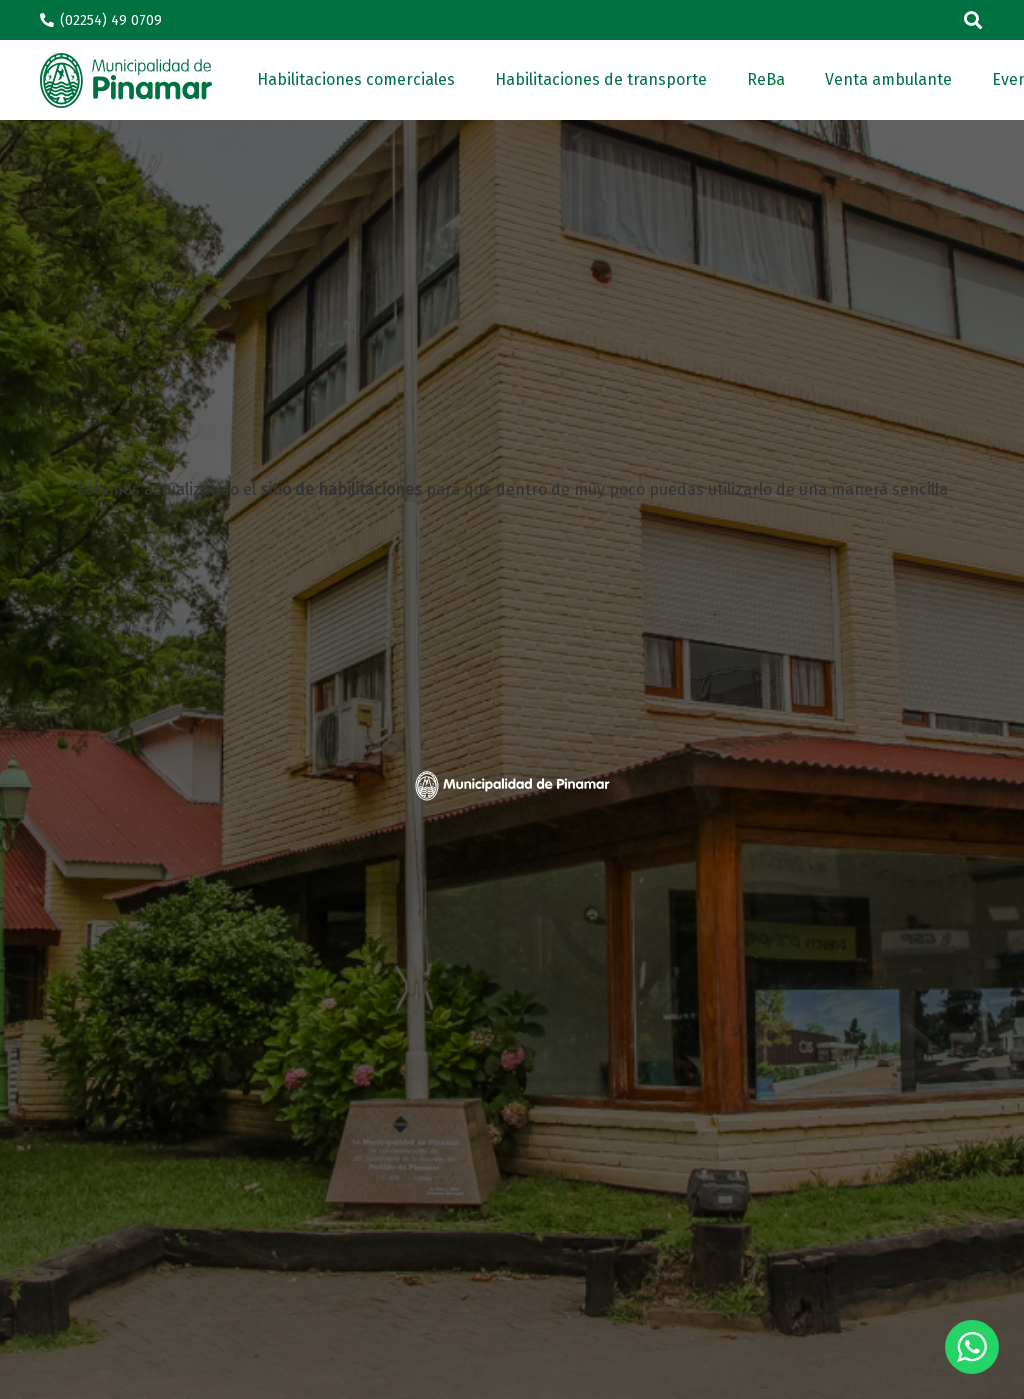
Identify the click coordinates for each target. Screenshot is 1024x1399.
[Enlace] (126, 80)
